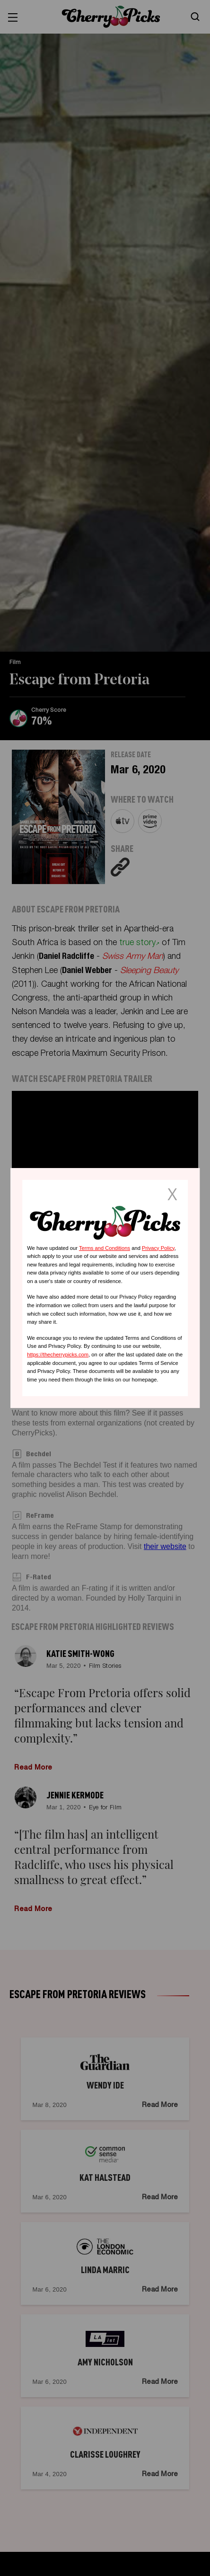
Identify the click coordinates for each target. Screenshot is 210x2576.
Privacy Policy (158, 1248)
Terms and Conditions (104, 1248)
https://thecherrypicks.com (57, 1354)
